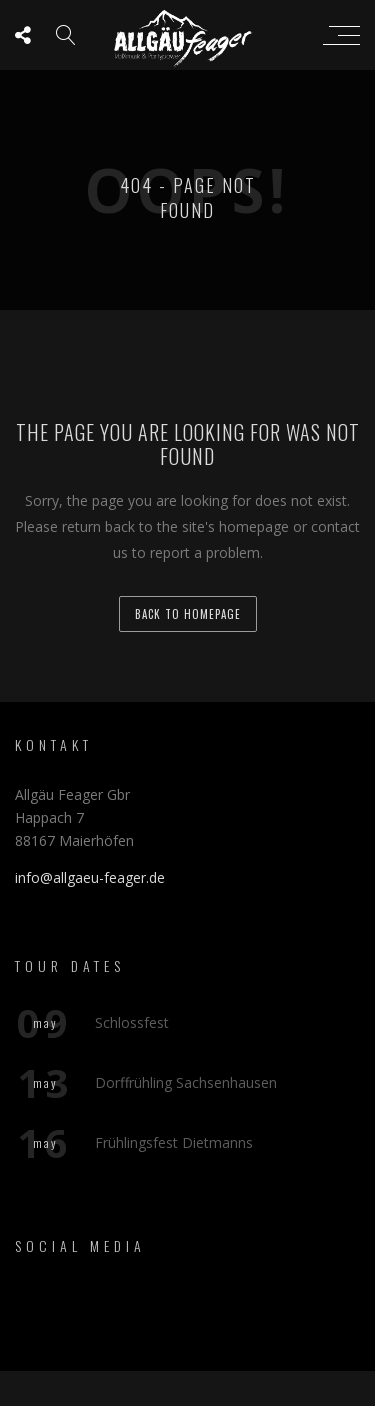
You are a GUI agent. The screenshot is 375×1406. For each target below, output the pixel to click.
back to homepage (188, 614)
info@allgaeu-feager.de (90, 876)
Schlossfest (132, 1021)
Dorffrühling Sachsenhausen (186, 1081)
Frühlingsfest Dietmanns (174, 1141)
